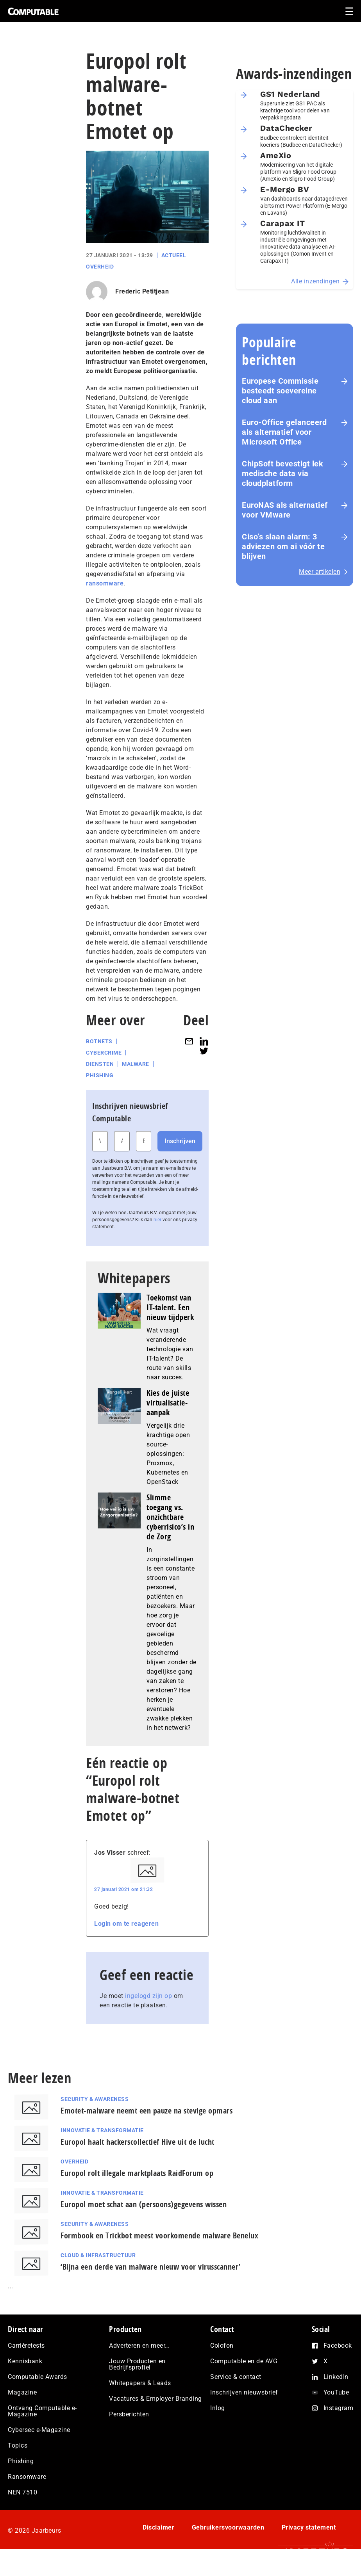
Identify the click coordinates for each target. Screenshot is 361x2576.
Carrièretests (26, 2345)
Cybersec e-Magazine (39, 2430)
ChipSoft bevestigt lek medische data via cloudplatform (282, 473)
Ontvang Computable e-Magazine (42, 2411)
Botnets (99, 1041)
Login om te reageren (126, 1923)
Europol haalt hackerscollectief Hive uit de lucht (137, 2142)
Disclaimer (158, 2527)
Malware (135, 1064)
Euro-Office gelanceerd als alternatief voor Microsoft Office (284, 432)
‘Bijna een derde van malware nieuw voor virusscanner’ (151, 2266)
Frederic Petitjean (142, 291)
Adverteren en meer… (139, 2345)
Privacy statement (309, 2527)
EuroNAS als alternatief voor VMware (285, 509)
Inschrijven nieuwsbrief (244, 2392)
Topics (17, 2445)
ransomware (104, 583)
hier (157, 1219)
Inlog (217, 2408)
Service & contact (235, 2376)
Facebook (337, 2345)
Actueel (173, 255)
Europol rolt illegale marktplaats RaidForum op (137, 2173)
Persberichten (129, 2414)
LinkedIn (335, 2376)
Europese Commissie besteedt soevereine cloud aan (280, 390)
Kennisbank (25, 2361)
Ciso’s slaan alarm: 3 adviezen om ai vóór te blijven (283, 546)
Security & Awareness (95, 2099)
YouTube (336, 2392)
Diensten (100, 1064)
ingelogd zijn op (148, 1996)
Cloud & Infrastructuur (98, 2255)
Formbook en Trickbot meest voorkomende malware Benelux (159, 2235)
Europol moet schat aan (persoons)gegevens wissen (144, 2204)
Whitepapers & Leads (140, 2383)
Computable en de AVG (243, 2361)
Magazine (22, 2392)
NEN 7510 (22, 2492)
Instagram (338, 2408)
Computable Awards (37, 2376)
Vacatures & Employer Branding (155, 2398)
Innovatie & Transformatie (102, 2130)
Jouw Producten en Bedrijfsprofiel (137, 2364)
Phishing (99, 1075)
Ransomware (27, 2476)
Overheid (100, 266)
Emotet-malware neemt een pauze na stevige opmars (146, 2110)
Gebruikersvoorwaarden (228, 2527)
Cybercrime (104, 1053)
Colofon (222, 2345)
